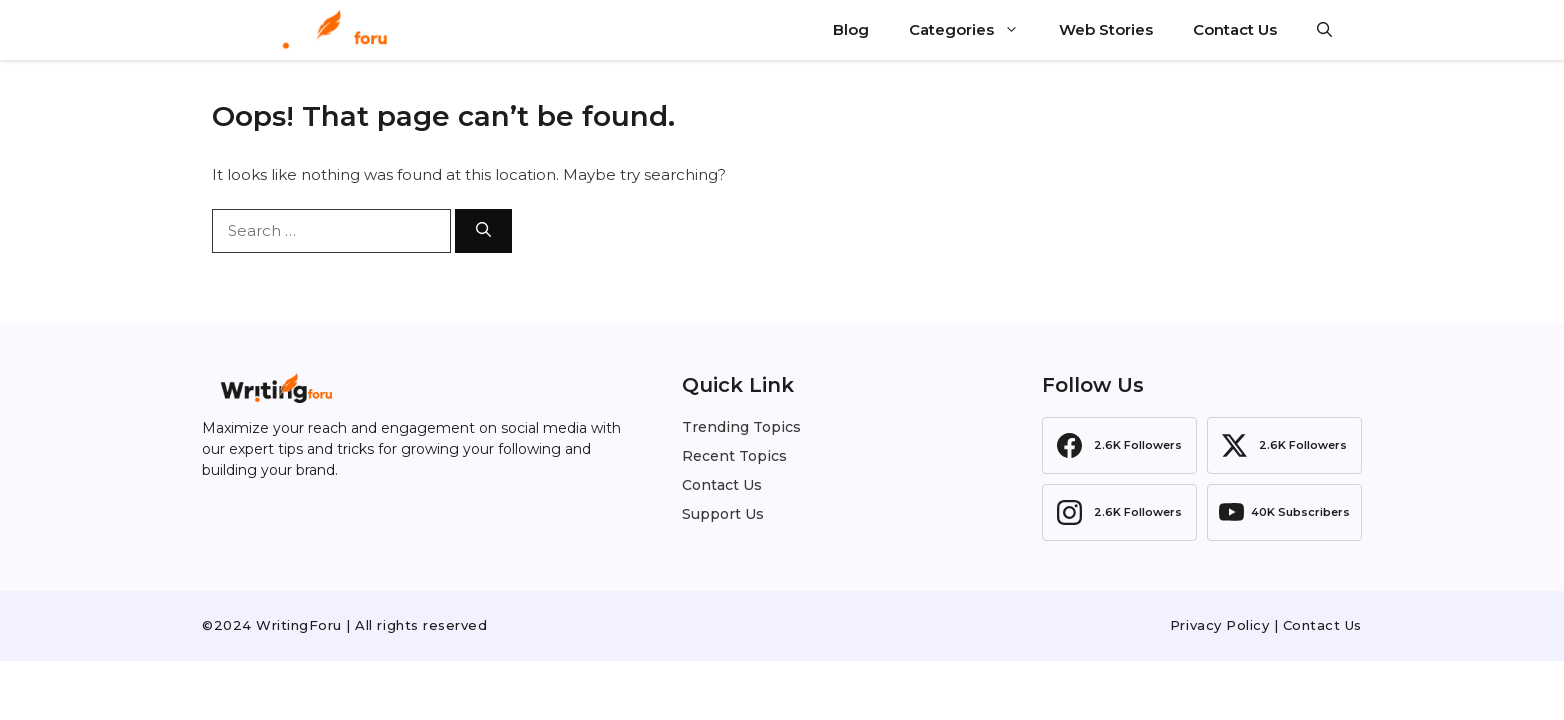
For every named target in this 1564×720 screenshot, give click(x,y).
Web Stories (1106, 29)
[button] (1324, 30)
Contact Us (1235, 29)
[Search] (483, 231)
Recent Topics (734, 456)
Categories (974, 30)
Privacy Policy (1219, 625)
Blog (851, 29)
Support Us (723, 514)
